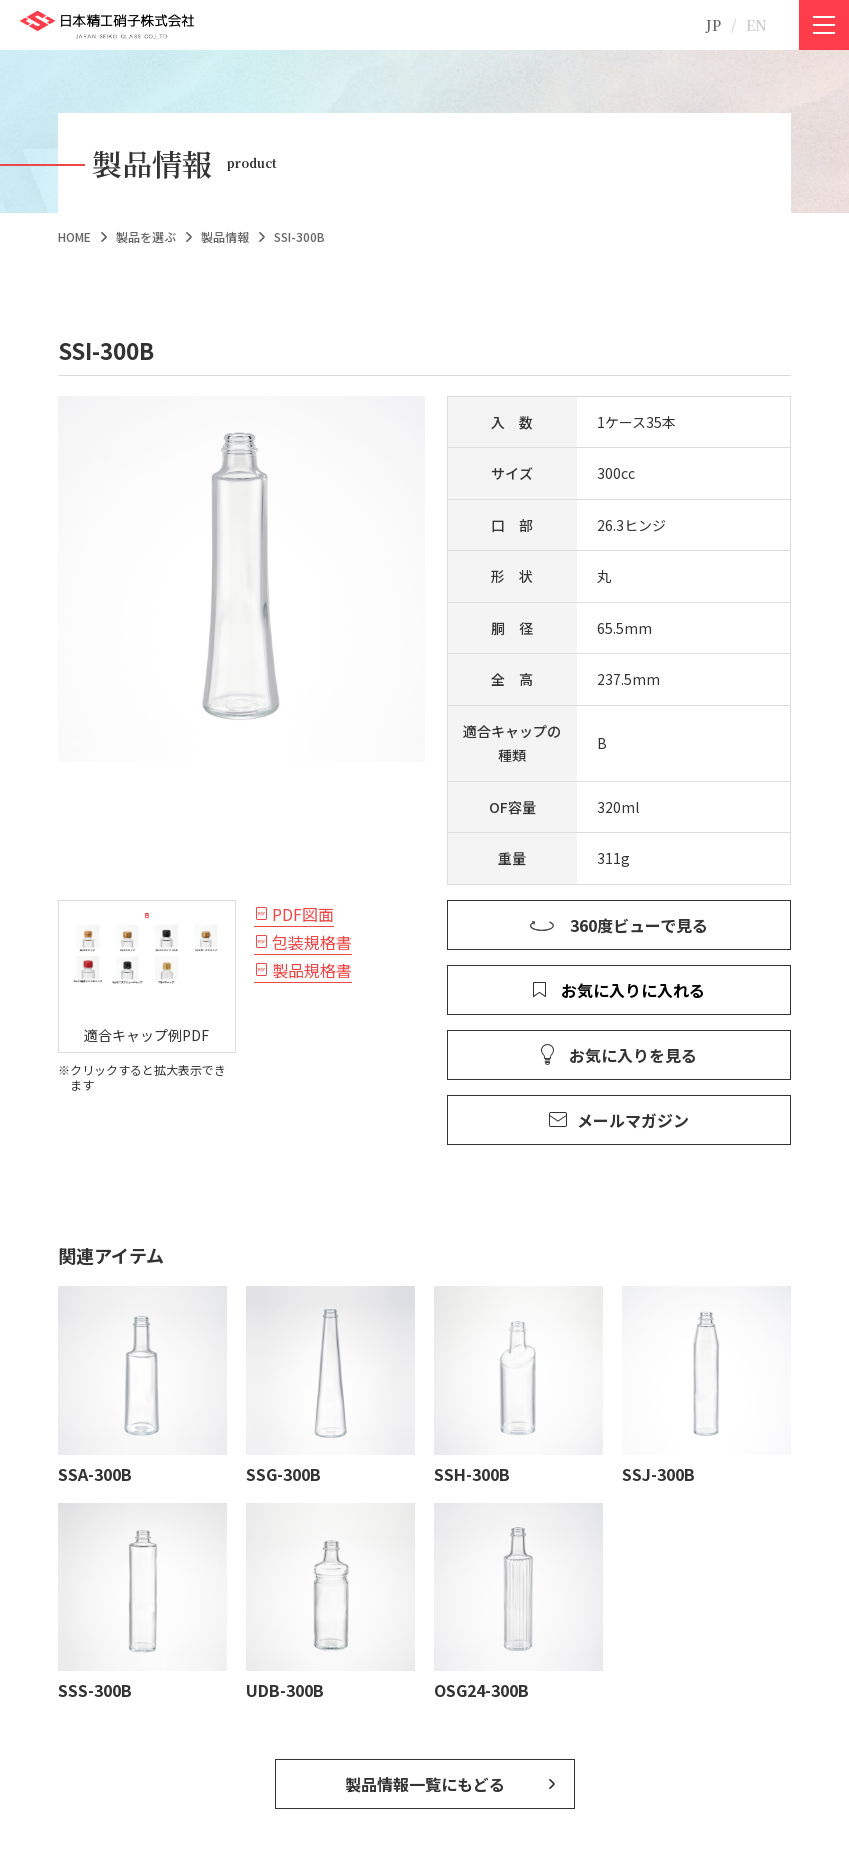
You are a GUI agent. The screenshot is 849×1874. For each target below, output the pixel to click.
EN (756, 25)
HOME (74, 236)
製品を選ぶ (146, 236)
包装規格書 (312, 942)
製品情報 (225, 236)
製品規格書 (312, 970)
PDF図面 (303, 914)
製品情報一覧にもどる (425, 1784)
